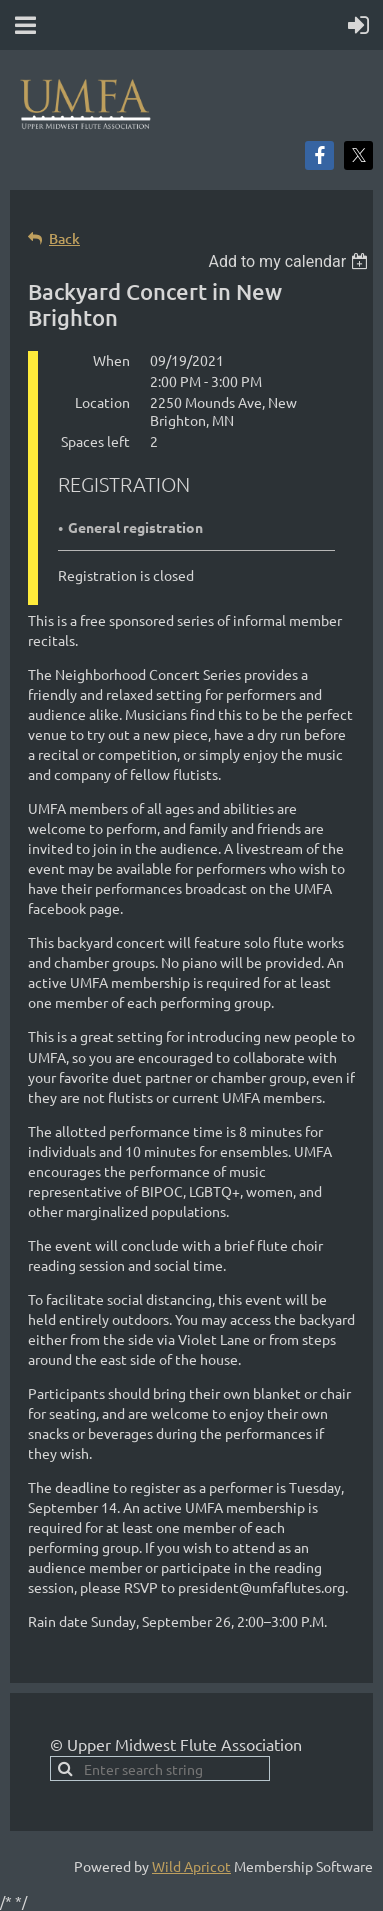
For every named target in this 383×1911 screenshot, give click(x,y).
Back (64, 238)
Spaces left (95, 441)
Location (102, 402)
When (111, 360)
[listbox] (290, 261)
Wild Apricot (191, 1866)
